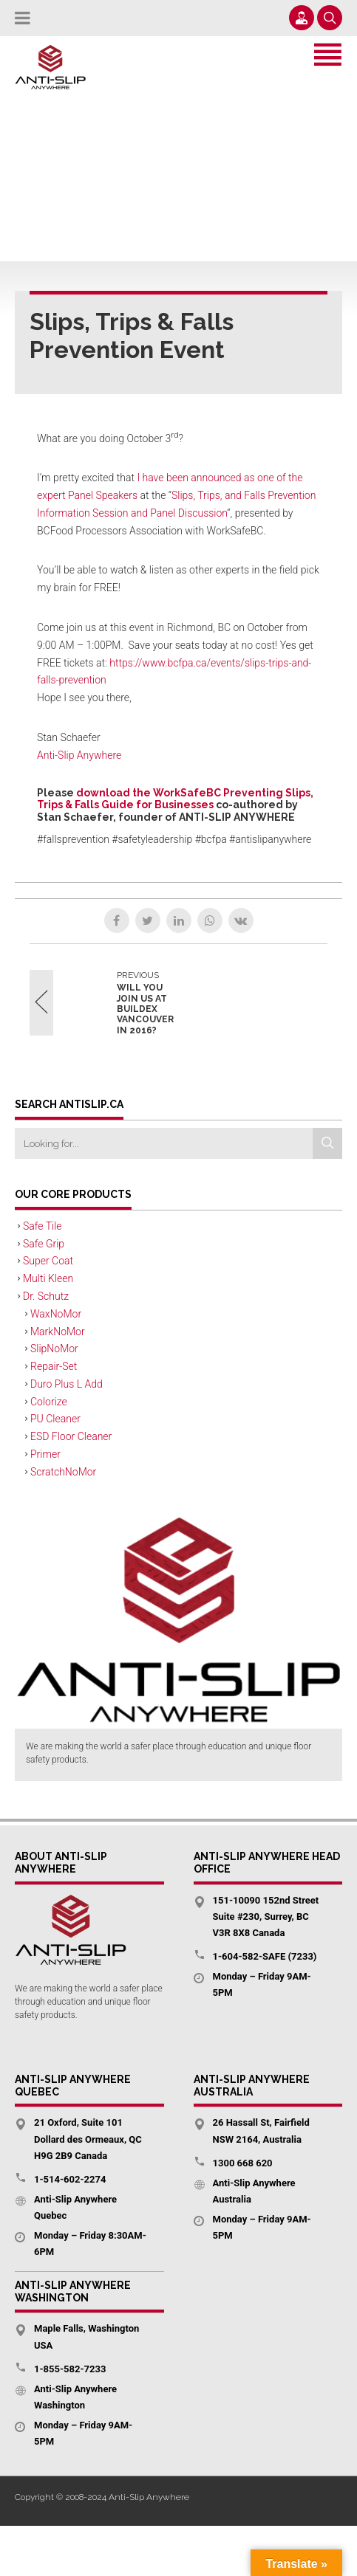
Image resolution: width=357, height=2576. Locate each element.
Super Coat (48, 1261)
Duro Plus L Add (66, 1384)
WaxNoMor (55, 1314)
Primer (45, 1454)
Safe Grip (43, 1244)
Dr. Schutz (46, 1296)
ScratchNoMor (63, 1472)
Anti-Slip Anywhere (79, 755)
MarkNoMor (57, 1331)
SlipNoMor (54, 1348)
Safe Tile (42, 1226)
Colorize (48, 1402)
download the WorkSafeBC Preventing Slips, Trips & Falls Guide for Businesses (175, 799)
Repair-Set (53, 1366)
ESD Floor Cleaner (71, 1436)
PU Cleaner (55, 1419)
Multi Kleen (48, 1278)
